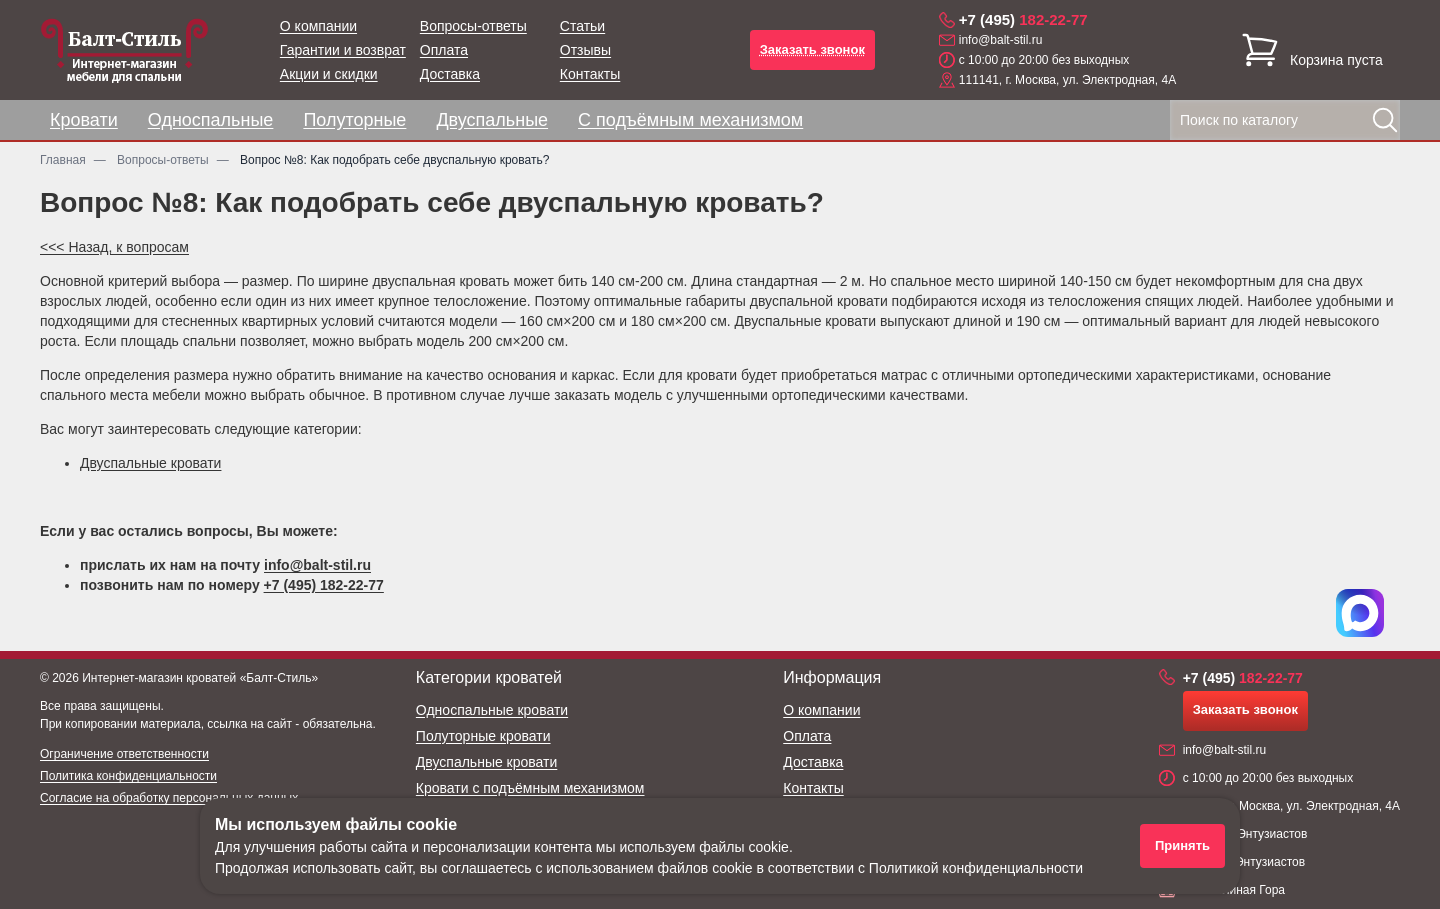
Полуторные (354, 120)
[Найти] (1385, 120)
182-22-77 (1023, 19)
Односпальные (211, 120)
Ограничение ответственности (124, 754)
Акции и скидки (329, 74)
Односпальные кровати (492, 710)
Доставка (450, 74)
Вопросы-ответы (473, 26)
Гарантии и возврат (343, 50)
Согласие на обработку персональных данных (169, 798)
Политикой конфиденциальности (976, 868)
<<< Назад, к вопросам (114, 247)
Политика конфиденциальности (128, 776)
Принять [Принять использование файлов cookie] (1182, 845)
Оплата (444, 50)
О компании (318, 26)
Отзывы (585, 50)
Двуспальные (492, 120)
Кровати (84, 120)
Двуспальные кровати (150, 463)
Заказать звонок (812, 49)
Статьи (582, 26)
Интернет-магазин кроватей (159, 678)
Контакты (590, 74)
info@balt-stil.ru (1001, 40)
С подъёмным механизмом (690, 120)
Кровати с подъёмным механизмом (530, 788)
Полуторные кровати (483, 736)
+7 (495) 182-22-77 (324, 585)
